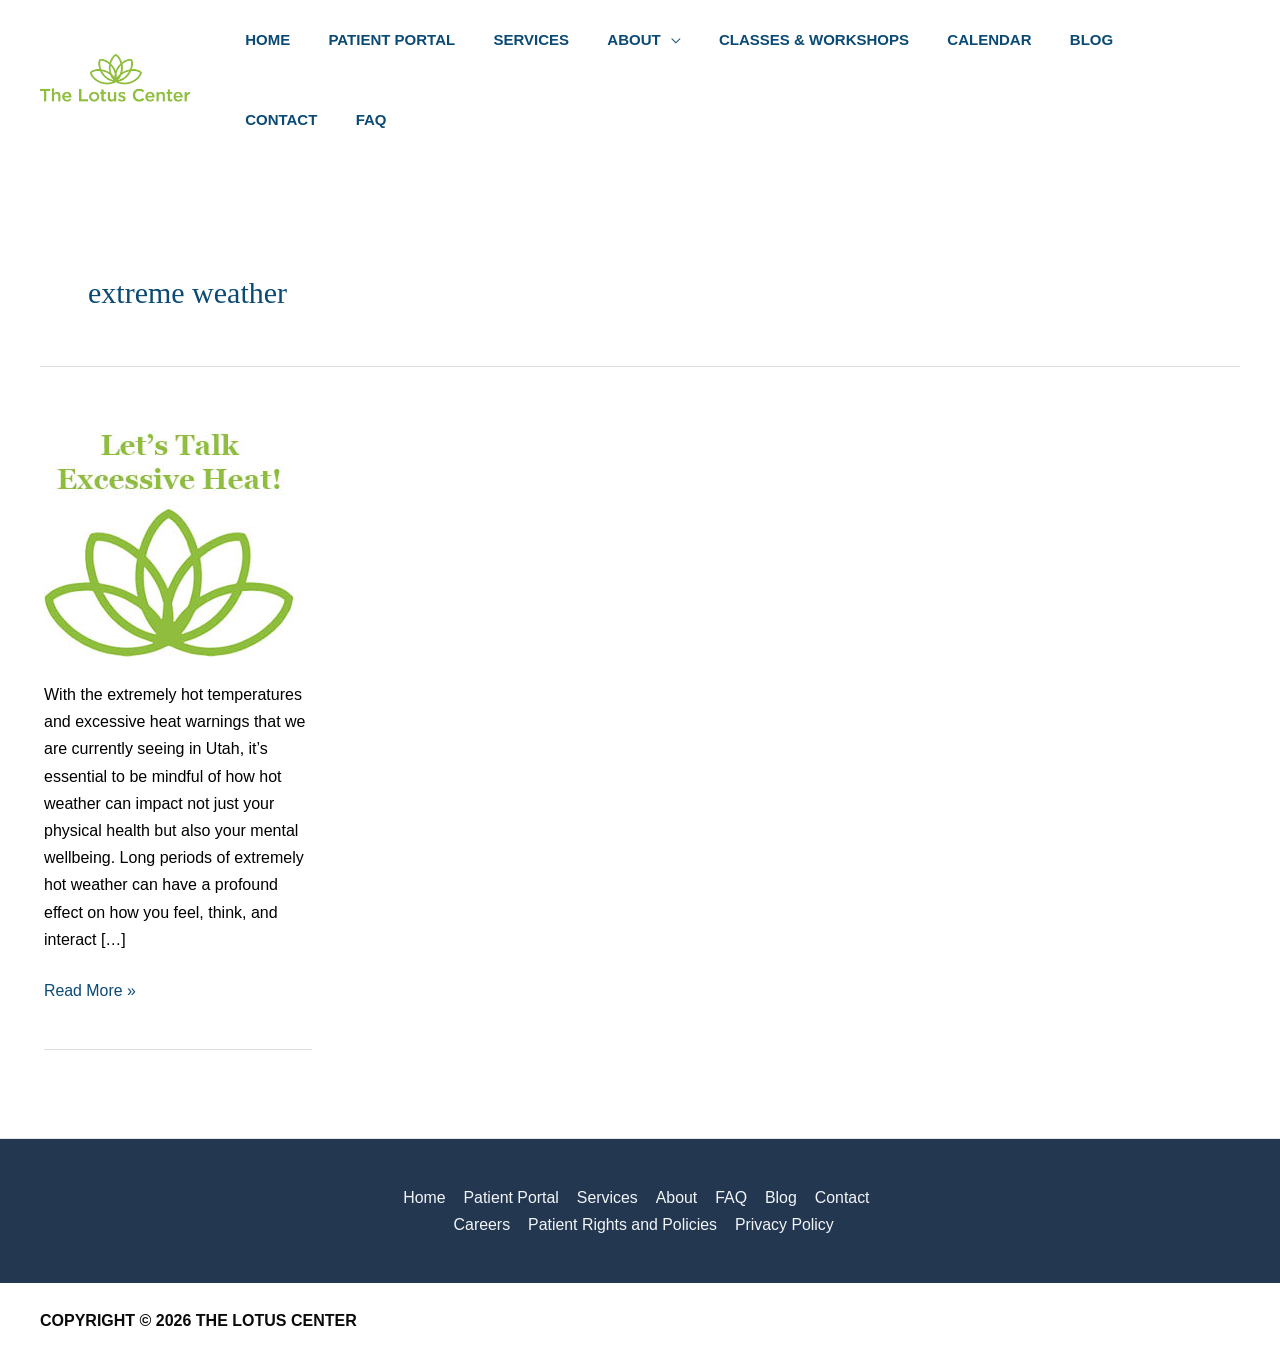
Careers (872, 1121)
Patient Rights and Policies (586, 1149)
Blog (741, 1121)
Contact (800, 1121)
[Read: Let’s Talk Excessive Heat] (169, 455)
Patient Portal (478, 1121)
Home (392, 1121)
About (640, 1121)
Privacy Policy (747, 1149)
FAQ (693, 1121)
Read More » (90, 914)
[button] (644, 42)
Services (572, 1121)
